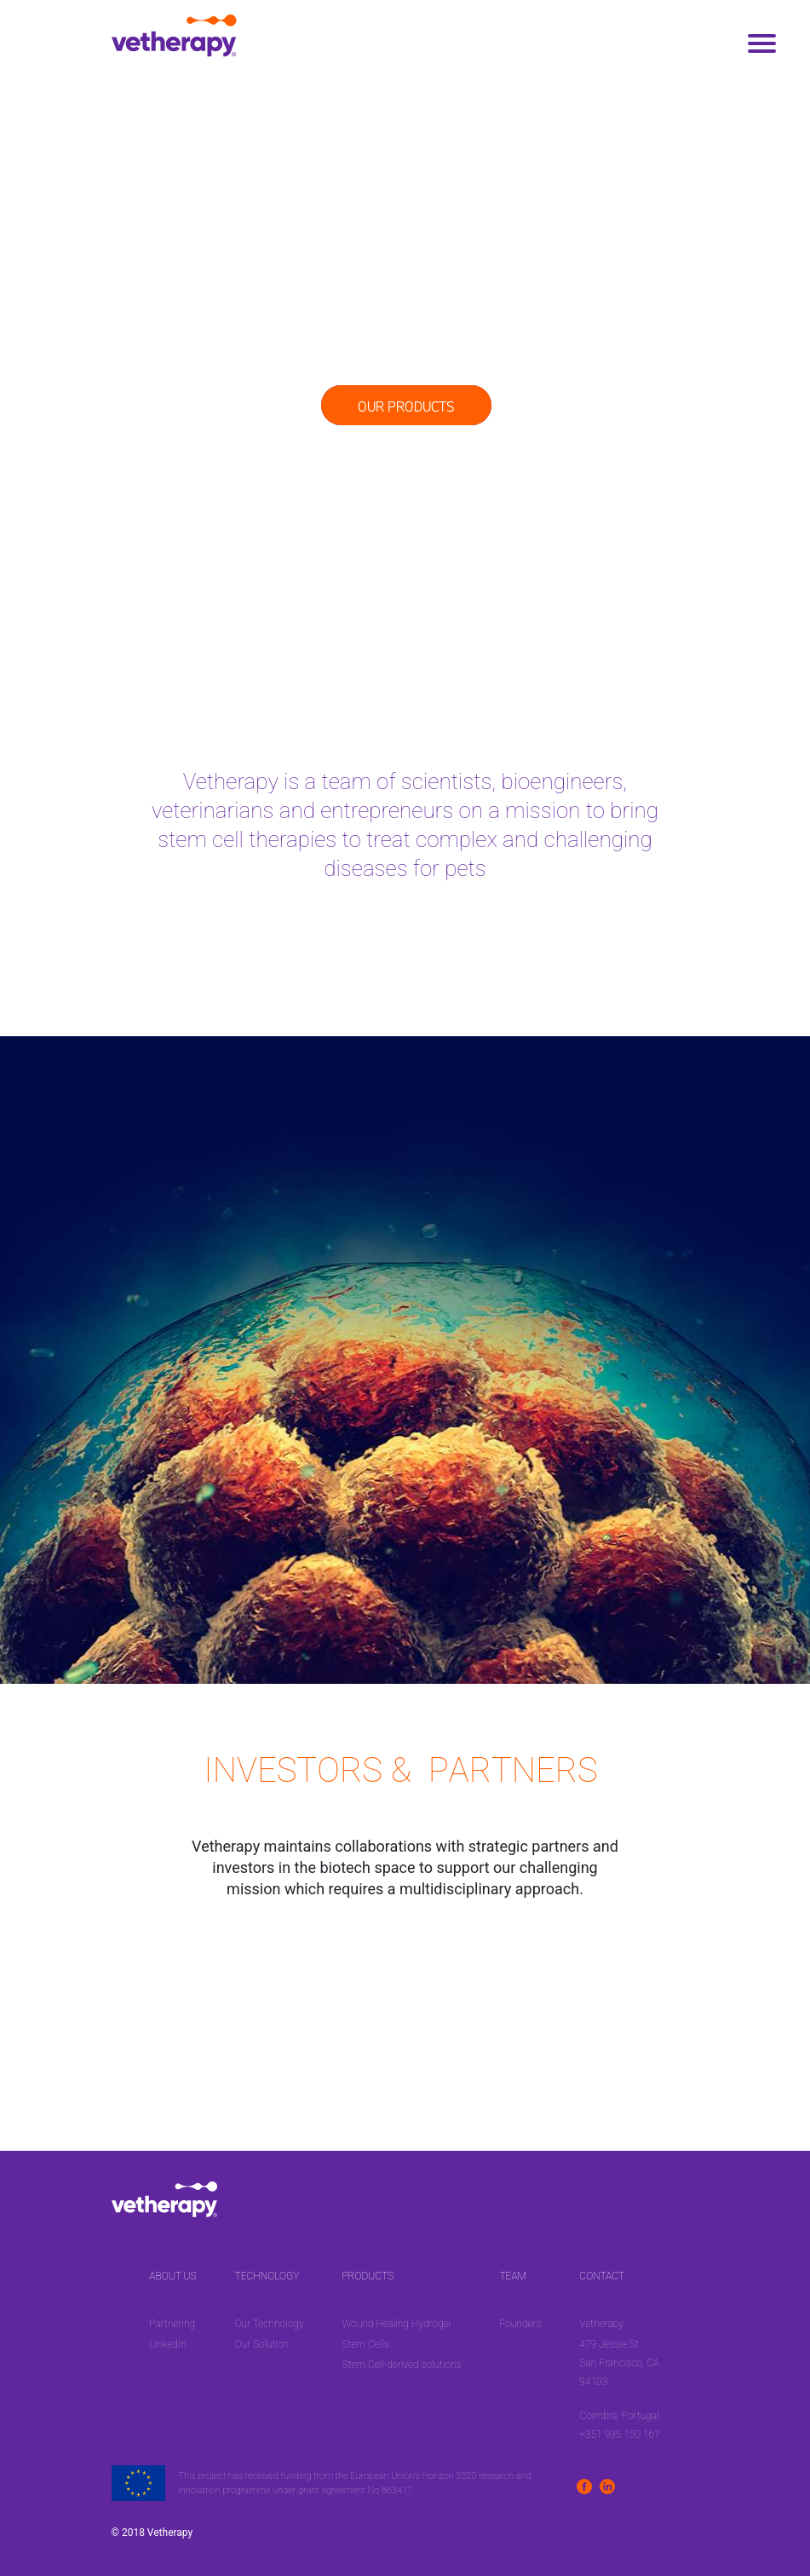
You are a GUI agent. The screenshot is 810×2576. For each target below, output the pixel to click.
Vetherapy (601, 2324)
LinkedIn (167, 2344)
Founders (520, 2324)
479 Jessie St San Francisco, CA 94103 (619, 2363)
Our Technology (268, 2324)
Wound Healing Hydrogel (396, 2324)
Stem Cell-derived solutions (401, 2365)
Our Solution (261, 2344)
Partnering (172, 2324)
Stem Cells (365, 2344)
